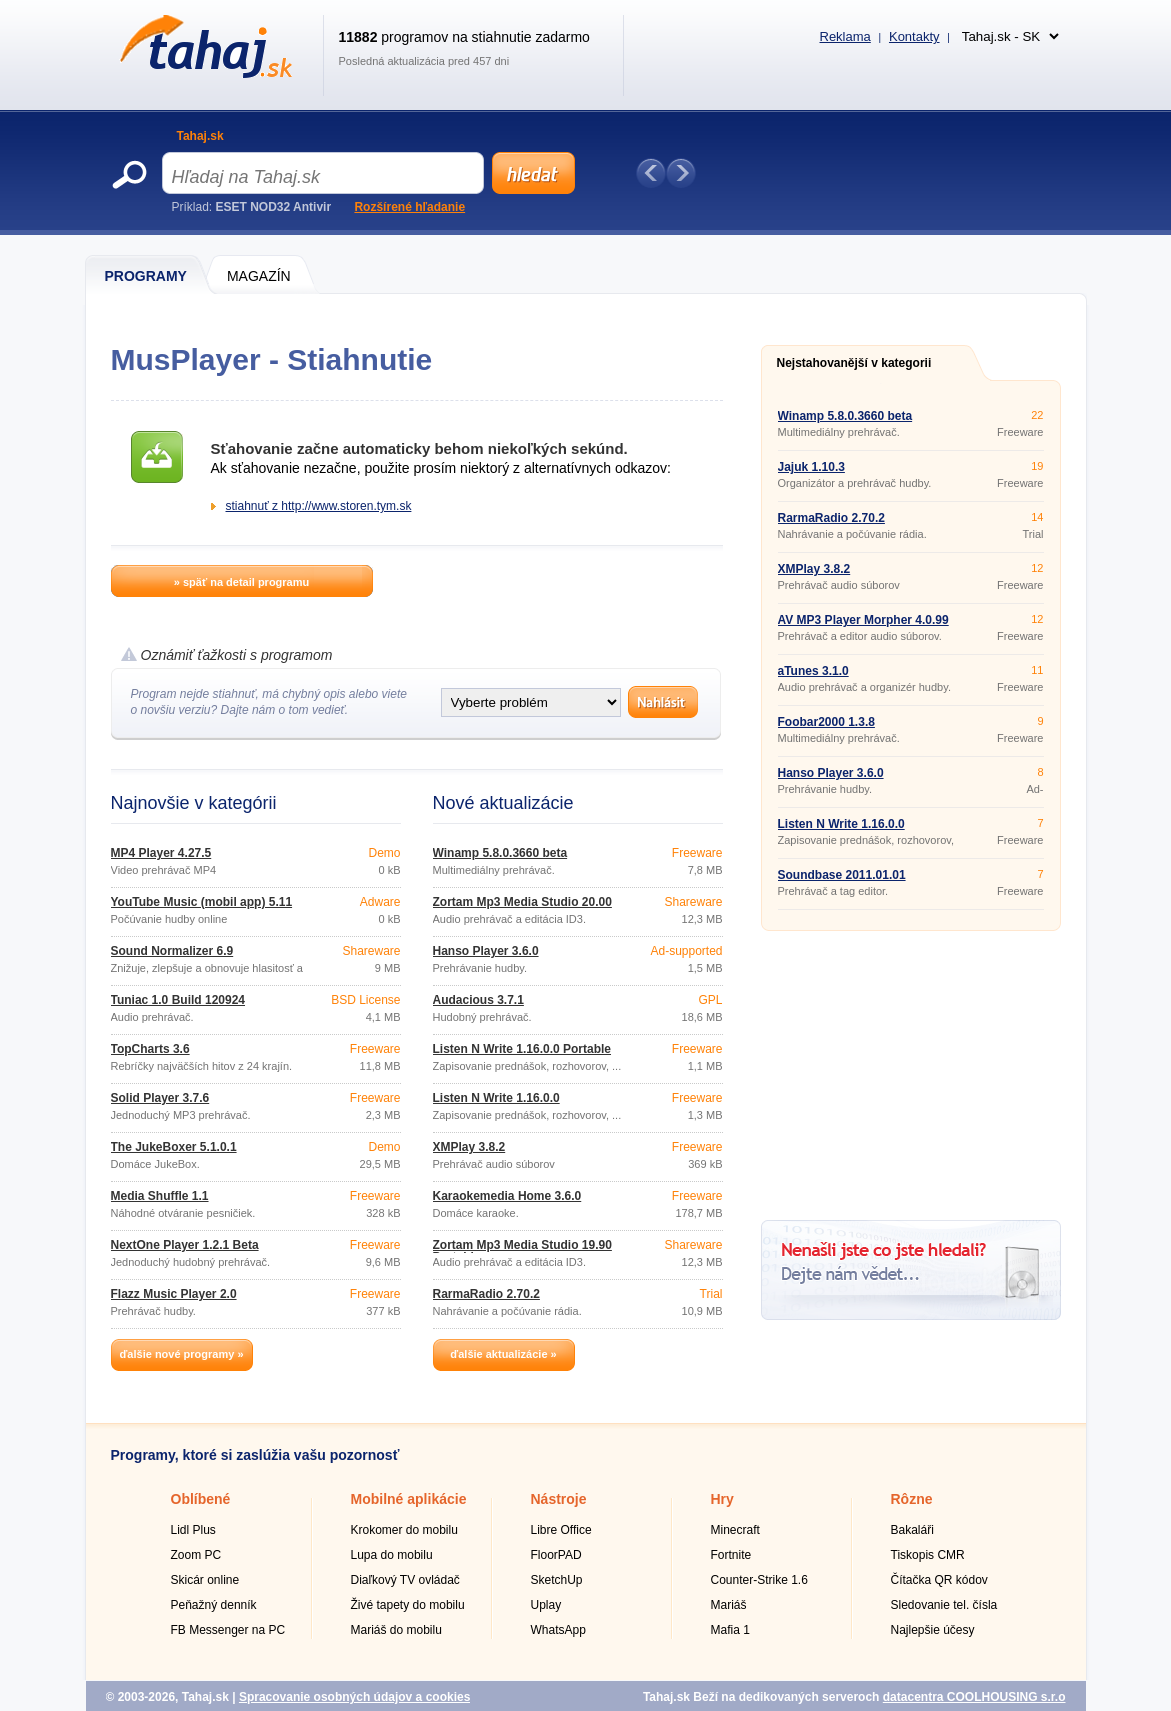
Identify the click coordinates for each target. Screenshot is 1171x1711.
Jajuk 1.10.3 (811, 467)
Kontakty (914, 36)
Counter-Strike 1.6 (759, 1580)
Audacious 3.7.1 (478, 1000)
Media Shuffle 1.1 (160, 1196)
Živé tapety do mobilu (408, 1605)
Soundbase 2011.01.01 (842, 875)
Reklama (845, 36)
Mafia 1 (730, 1630)
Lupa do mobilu (392, 1555)
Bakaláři (912, 1530)
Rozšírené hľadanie (409, 207)
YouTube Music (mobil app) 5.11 (202, 902)
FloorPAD (556, 1555)
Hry (722, 1499)
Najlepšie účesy (933, 1630)
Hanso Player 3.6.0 (486, 951)
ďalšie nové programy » (181, 1354)
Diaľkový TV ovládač (405, 1580)
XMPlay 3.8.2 (469, 1147)
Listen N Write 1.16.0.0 (496, 1098)
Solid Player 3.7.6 (160, 1098)
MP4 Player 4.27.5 (161, 853)
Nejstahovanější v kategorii (854, 363)
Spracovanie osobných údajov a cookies (354, 1697)
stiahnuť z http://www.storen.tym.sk (319, 506)
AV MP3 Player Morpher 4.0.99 (863, 620)
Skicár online (205, 1580)
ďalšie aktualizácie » (503, 1354)
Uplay (546, 1605)
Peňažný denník (214, 1605)
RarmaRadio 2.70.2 (486, 1294)
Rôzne (912, 1499)
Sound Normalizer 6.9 (172, 951)
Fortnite (731, 1555)
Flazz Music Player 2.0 (174, 1294)
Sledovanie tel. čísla (944, 1605)
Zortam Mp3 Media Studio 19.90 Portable (522, 1251)
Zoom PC (196, 1555)
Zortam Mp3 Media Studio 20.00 (522, 902)
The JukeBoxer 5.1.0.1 (174, 1147)
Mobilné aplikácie (409, 1499)
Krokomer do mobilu (404, 1530)
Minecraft (735, 1530)
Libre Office (561, 1530)
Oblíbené (201, 1499)
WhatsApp (558, 1630)
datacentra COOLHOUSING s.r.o (974, 1697)
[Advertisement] (911, 1068)
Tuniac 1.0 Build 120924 (178, 1000)
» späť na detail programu (241, 582)
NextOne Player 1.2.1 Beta (185, 1245)
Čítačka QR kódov (939, 1580)
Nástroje (559, 1499)
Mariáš (729, 1605)
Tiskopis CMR (928, 1555)
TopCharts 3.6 (150, 1049)
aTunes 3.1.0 (813, 671)
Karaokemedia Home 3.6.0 (507, 1196)
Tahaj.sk (200, 136)
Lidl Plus (193, 1530)
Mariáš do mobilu (396, 1630)
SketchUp (557, 1580)
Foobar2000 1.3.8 (826, 722)
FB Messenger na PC (228, 1630)
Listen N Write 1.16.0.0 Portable (522, 1049)
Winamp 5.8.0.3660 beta (500, 853)
